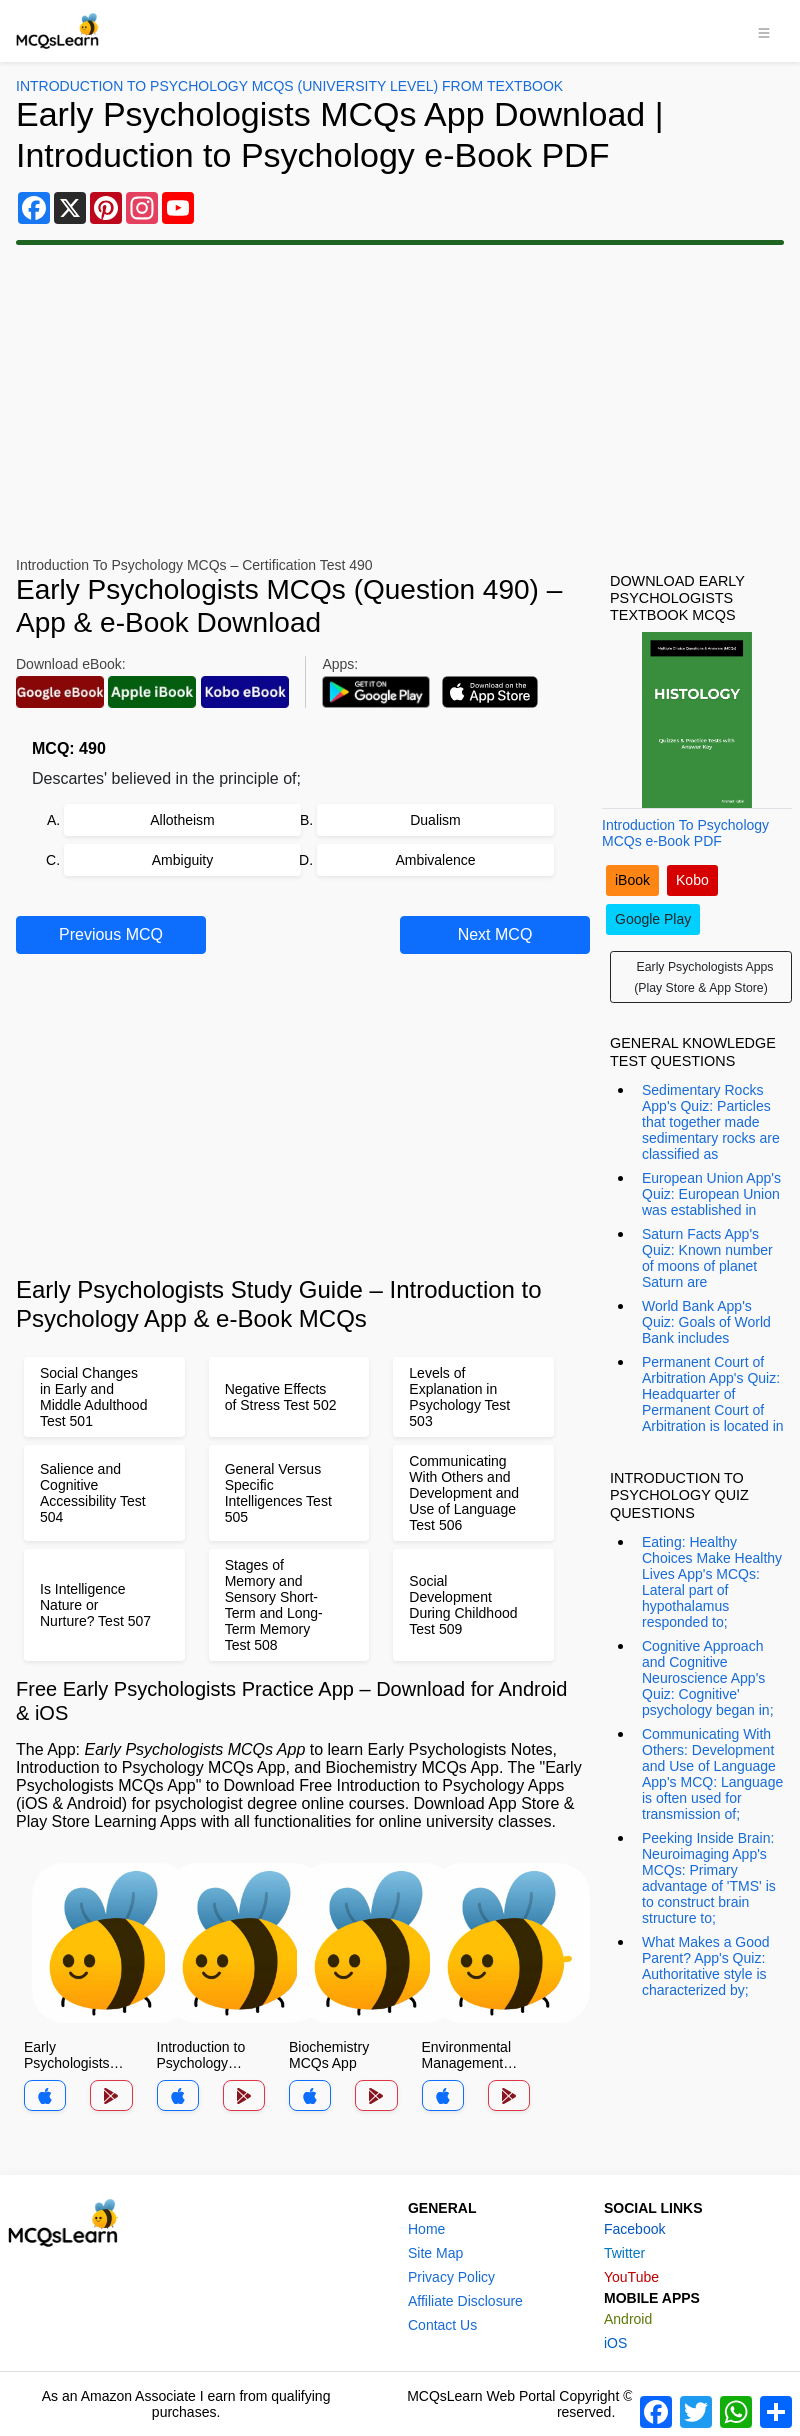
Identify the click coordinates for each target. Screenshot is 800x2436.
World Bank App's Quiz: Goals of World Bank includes (706, 1322)
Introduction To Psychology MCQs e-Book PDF (685, 833)
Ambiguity (182, 860)
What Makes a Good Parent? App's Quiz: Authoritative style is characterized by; (706, 1966)
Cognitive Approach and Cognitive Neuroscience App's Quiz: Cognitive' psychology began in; (708, 1678)
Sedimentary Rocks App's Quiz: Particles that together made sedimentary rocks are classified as (711, 1122)
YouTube (631, 2277)
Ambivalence (435, 860)
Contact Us (442, 2325)
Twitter (624, 2253)
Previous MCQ (111, 934)
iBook (632, 880)
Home (426, 2229)
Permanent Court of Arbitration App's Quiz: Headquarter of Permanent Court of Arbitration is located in (713, 1394)
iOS (615, 2343)
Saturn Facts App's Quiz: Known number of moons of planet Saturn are (707, 1258)
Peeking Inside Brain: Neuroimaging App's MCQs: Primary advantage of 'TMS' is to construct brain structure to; (709, 1878)
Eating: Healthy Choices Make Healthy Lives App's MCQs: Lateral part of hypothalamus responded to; (712, 1582)
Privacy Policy (451, 2277)
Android (628, 2319)
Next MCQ (495, 934)
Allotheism (182, 820)
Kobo (692, 880)
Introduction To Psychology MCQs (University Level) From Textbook (289, 86)
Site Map (435, 2253)
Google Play (653, 919)
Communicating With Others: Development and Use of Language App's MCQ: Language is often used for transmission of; (712, 1774)
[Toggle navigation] (764, 31)
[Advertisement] (400, 401)
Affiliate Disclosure (465, 2301)
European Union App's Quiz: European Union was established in (711, 1194)
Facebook (634, 2229)
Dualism (435, 820)
